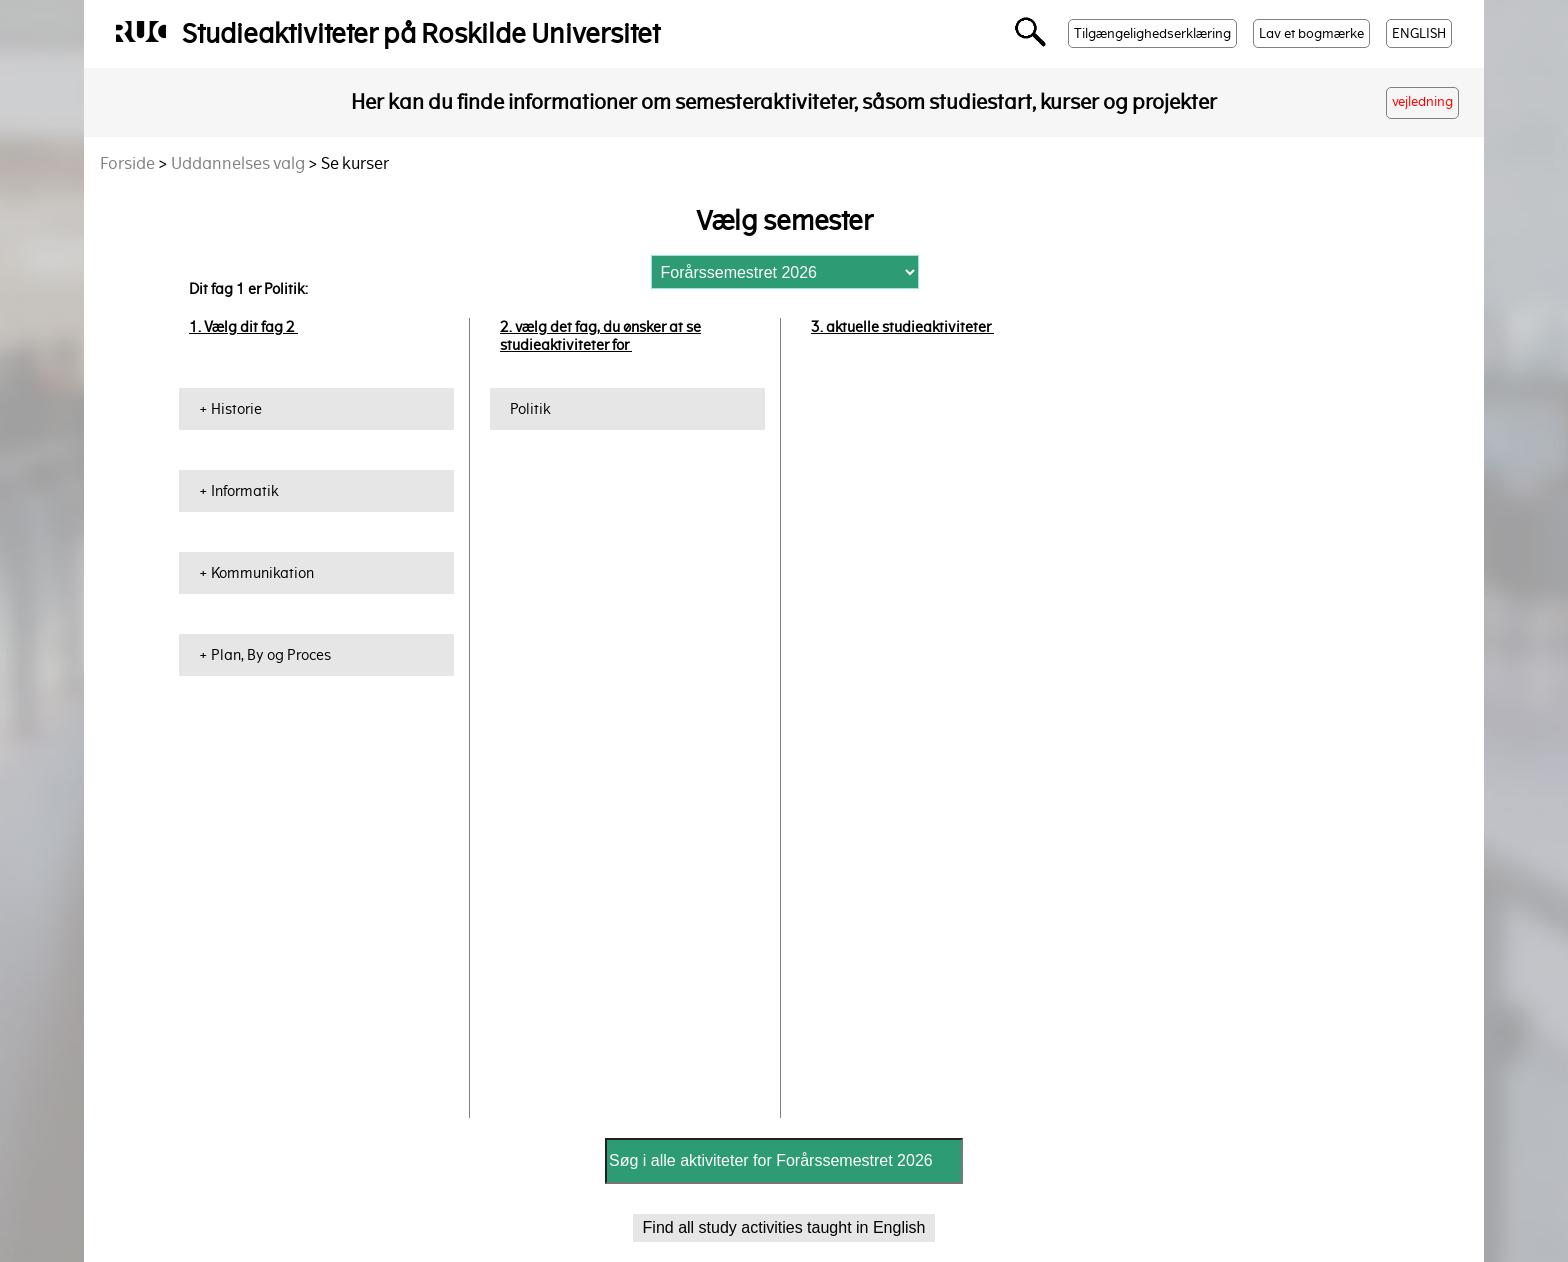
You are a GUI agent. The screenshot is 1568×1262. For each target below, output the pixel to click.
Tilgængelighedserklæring (1152, 33)
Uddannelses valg (238, 163)
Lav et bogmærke (1311, 33)
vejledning (1422, 101)
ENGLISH (1419, 33)
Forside (127, 163)
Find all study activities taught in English (784, 1227)
